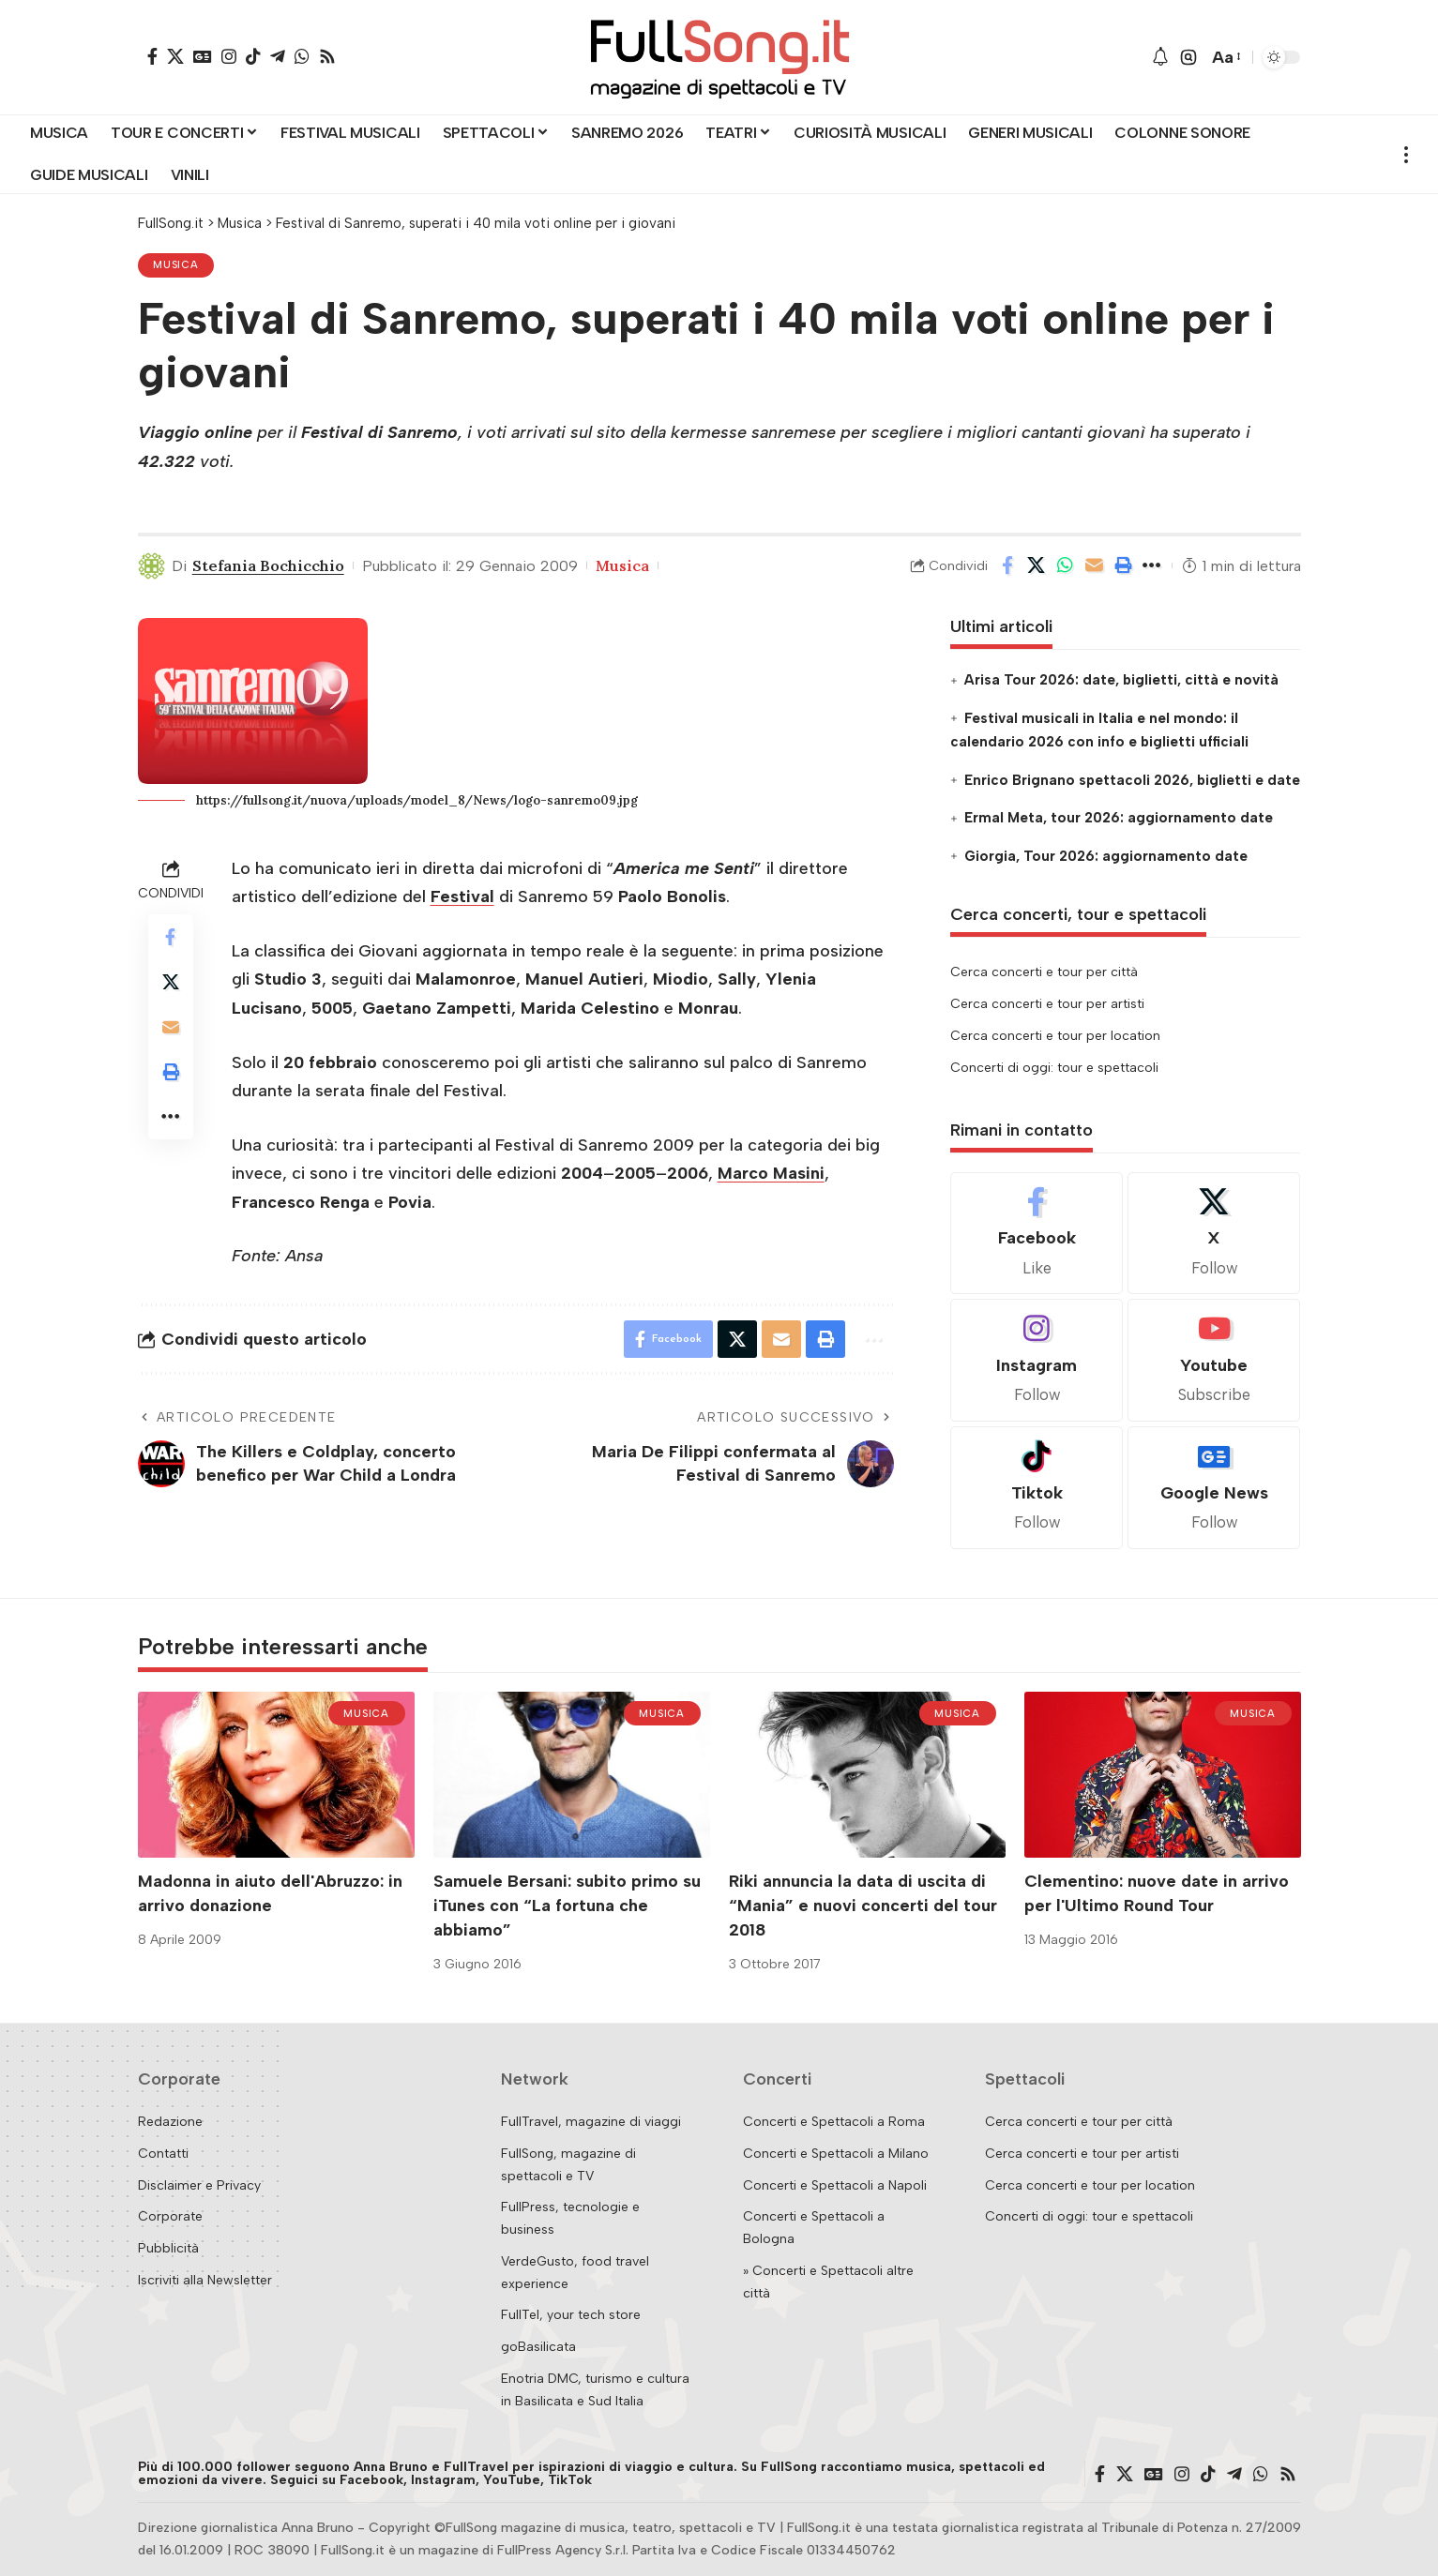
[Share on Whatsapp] (1065, 565)
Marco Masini (771, 1173)
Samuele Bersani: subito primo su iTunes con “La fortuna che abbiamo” (567, 1905)
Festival (462, 896)
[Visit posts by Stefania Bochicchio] (152, 566)
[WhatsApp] (302, 56)
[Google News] (203, 56)
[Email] (1095, 565)
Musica (176, 265)
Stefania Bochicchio (268, 565)
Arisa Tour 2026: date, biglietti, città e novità (1121, 679)
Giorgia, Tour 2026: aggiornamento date (1106, 856)
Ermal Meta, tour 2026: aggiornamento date (1118, 817)
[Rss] (327, 56)
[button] (1188, 57)
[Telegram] (277, 56)
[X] (175, 56)
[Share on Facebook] (1007, 565)
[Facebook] (152, 56)
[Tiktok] (1036, 1487)
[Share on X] (1036, 565)
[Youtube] (1214, 1360)
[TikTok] (253, 56)
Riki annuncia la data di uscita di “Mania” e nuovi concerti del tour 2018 (863, 1905)
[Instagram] (229, 56)
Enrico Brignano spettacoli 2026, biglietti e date (1132, 780)
